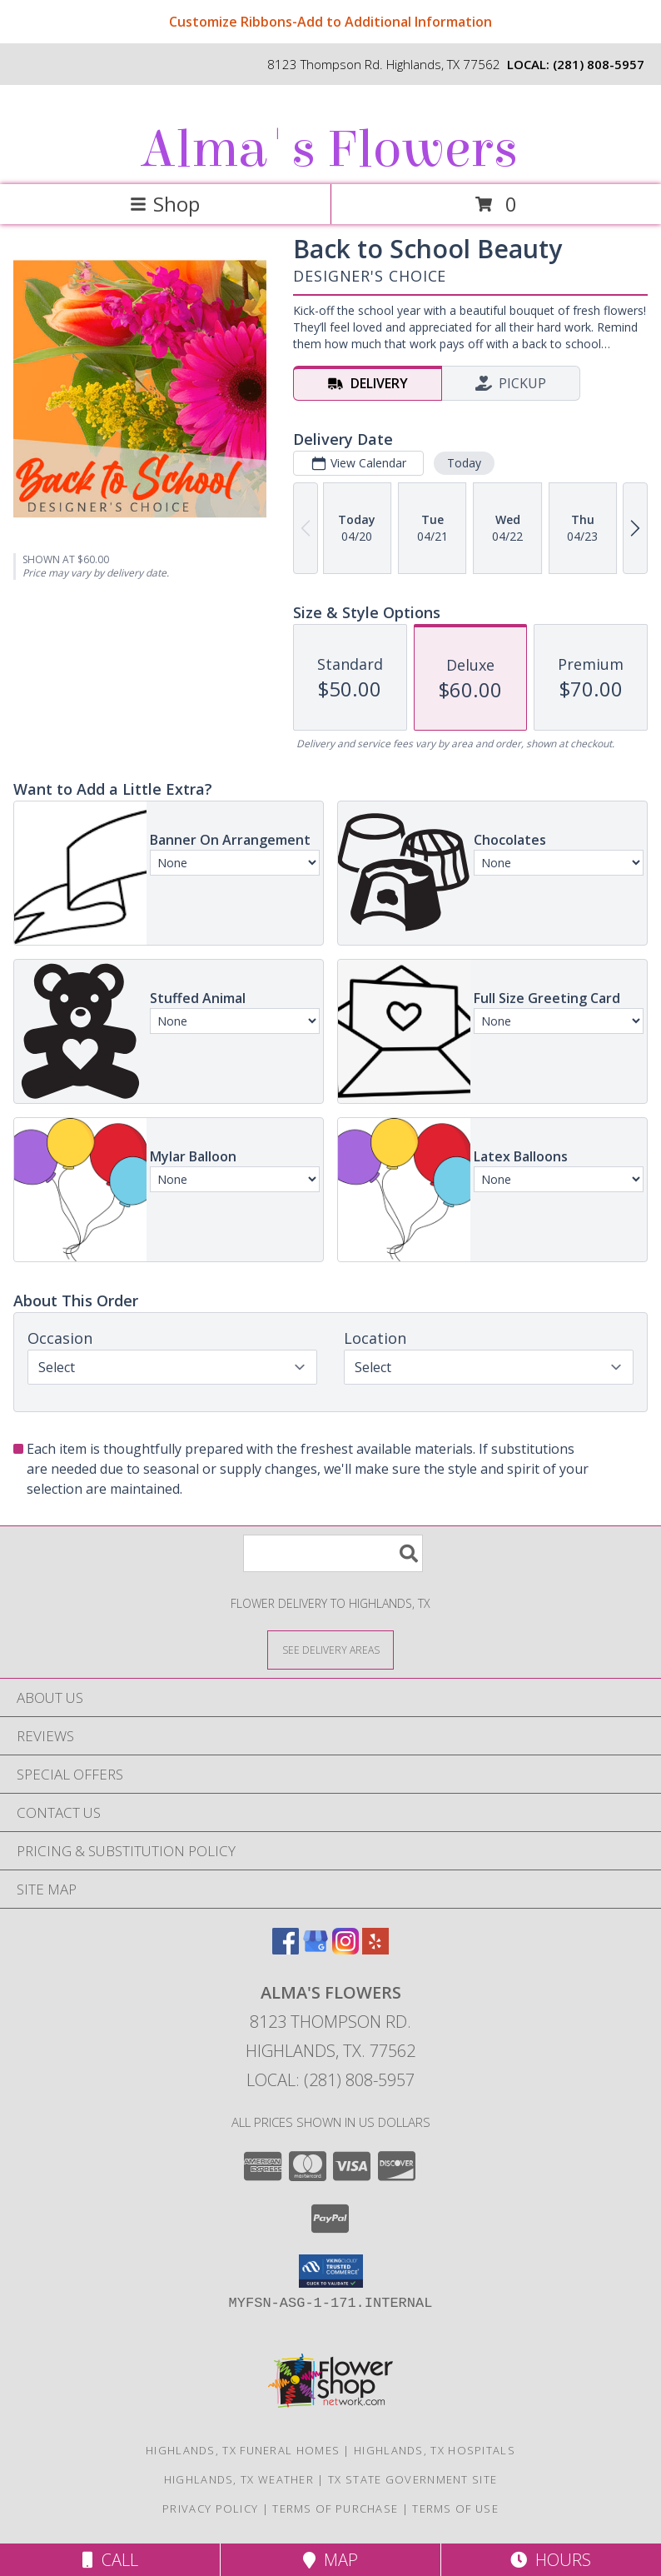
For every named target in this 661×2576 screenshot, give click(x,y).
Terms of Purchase (335, 2508)
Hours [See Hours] (550, 2560)
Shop (165, 203)
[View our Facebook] (285, 1949)
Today (464, 463)
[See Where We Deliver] (330, 1649)
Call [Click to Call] (110, 2560)
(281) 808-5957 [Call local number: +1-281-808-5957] (598, 64)
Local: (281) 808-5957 (330, 2080)
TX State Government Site (412, 2479)
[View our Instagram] (345, 1949)
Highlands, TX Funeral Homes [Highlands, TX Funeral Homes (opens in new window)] (243, 2450)
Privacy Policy (210, 2508)
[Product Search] (333, 1553)
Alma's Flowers (329, 149)
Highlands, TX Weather (239, 2479)
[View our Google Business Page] (315, 1949)
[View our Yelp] (375, 1949)
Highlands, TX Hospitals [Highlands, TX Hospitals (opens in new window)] (434, 2450)
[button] (331, 2271)
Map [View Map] (330, 2560)
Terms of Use (455, 2508)
